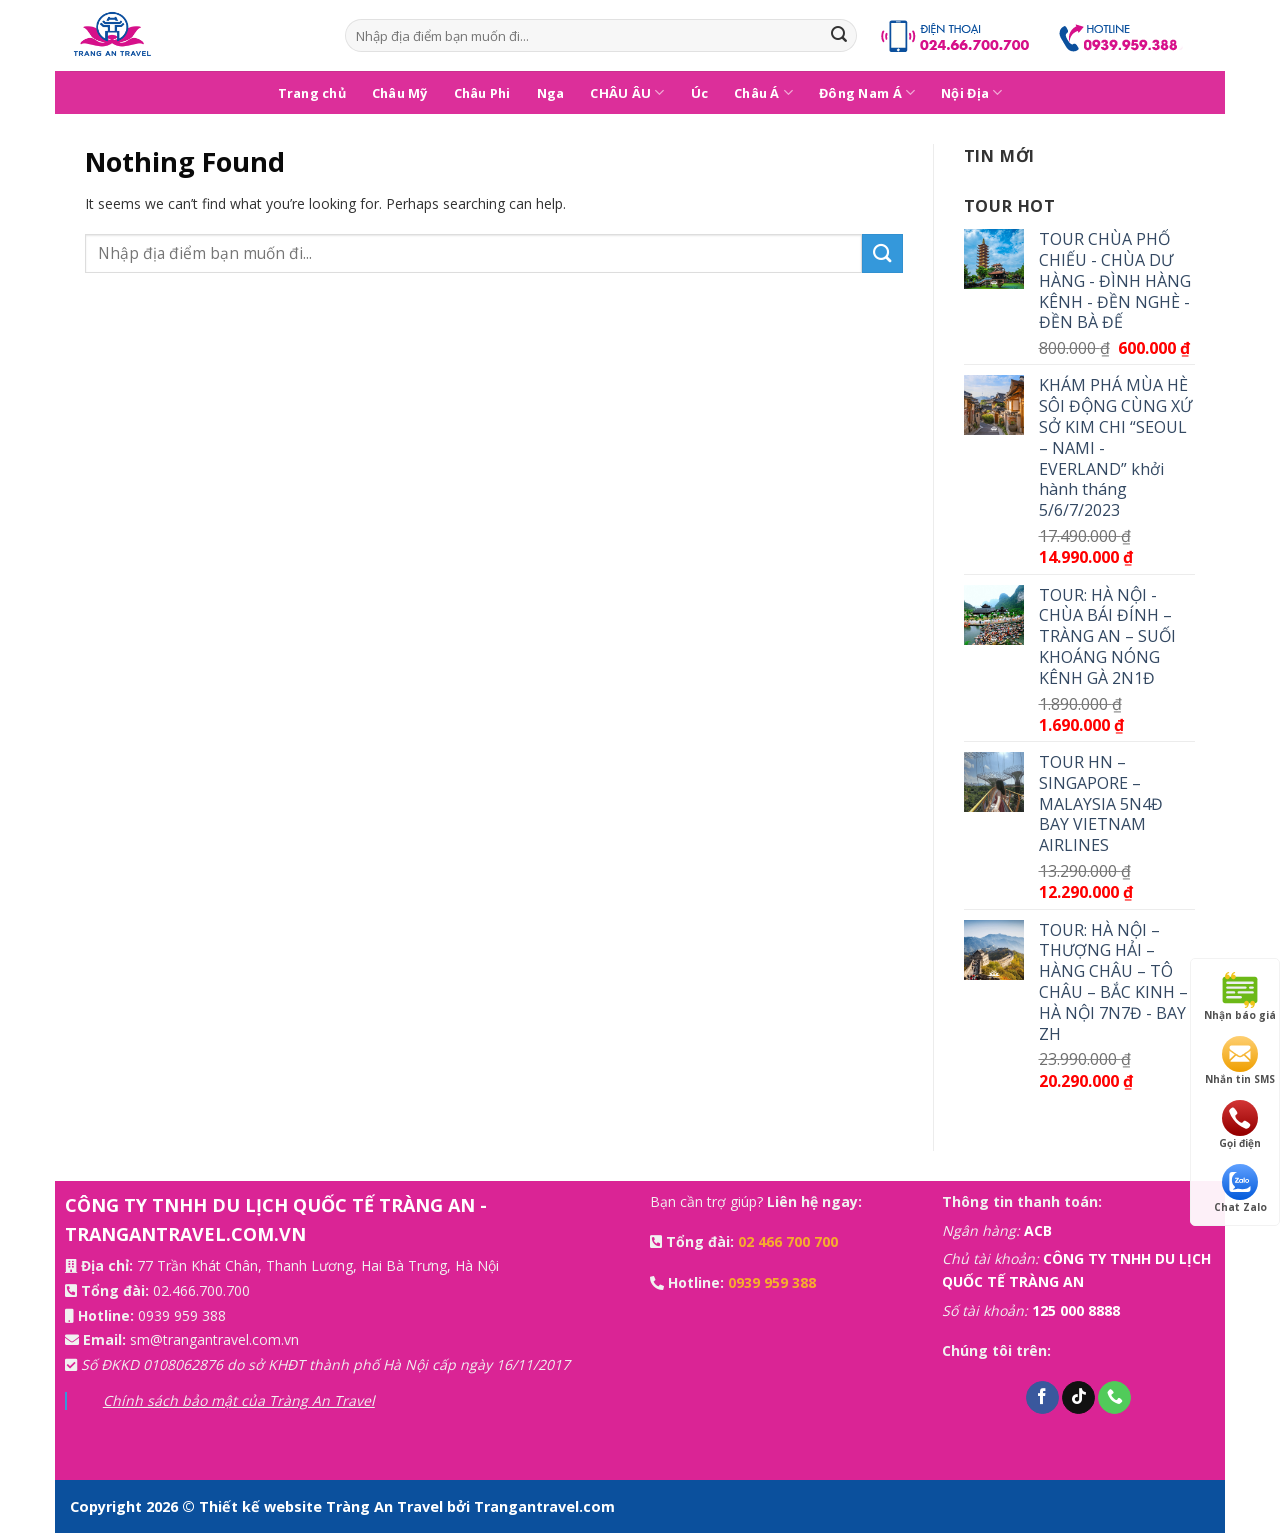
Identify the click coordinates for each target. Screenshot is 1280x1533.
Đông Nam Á (867, 92)
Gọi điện (1240, 1125)
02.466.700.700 (201, 1290)
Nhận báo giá (1240, 997)
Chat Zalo (1240, 1189)
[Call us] (1114, 1398)
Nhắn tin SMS (1240, 1061)
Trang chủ (312, 93)
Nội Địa (971, 92)
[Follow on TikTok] (1078, 1398)
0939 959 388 (182, 1315)
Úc (700, 93)
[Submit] (839, 36)
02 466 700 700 (788, 1241)
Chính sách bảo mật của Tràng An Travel (239, 1400)
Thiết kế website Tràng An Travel (323, 1506)
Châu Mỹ (400, 93)
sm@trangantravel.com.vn (214, 1339)
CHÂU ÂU (627, 92)
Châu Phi (482, 93)
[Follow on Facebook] (1042, 1398)
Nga (551, 93)
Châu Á (763, 92)
